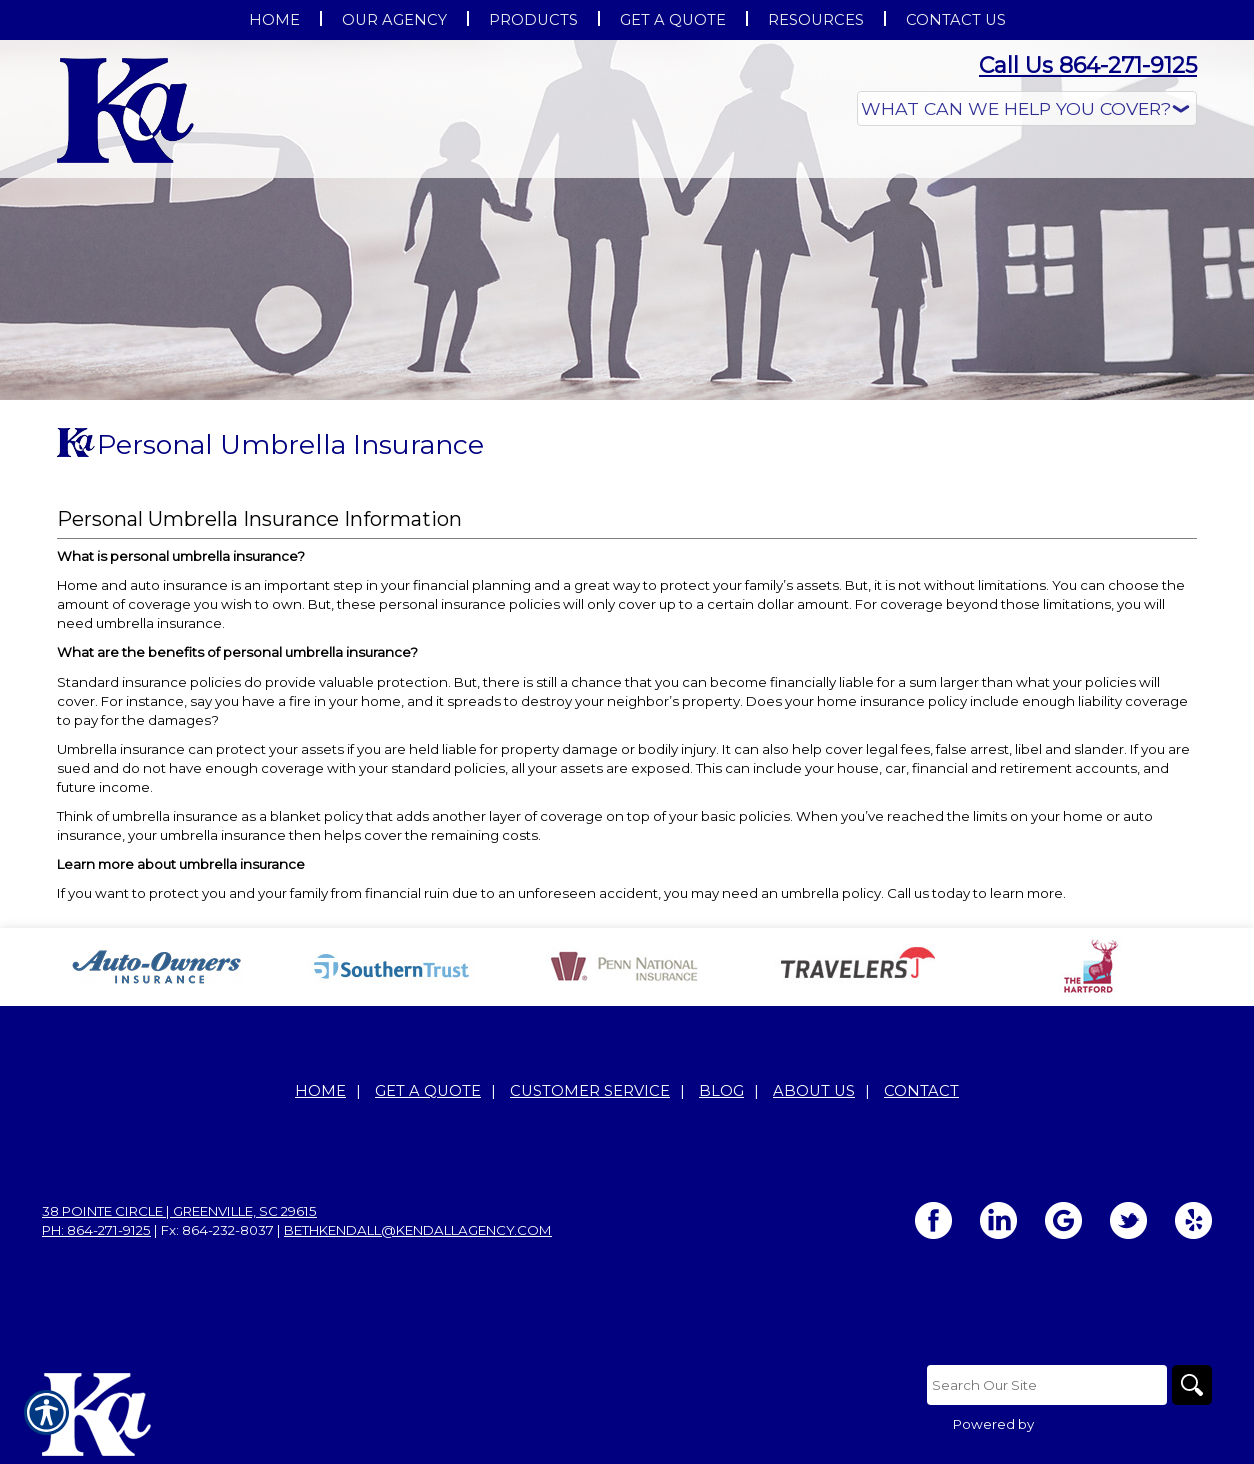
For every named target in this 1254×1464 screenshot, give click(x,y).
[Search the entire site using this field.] (1047, 1385)
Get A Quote (428, 1091)
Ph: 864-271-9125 (96, 1230)
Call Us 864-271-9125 (1088, 65)
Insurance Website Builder (1124, 1424)
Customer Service (590, 1091)
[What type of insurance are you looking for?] (1027, 108)
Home (320, 1091)
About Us (814, 1091)
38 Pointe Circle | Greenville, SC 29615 (179, 1211)
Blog (721, 1091)
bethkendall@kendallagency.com (418, 1230)
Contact (921, 1091)
